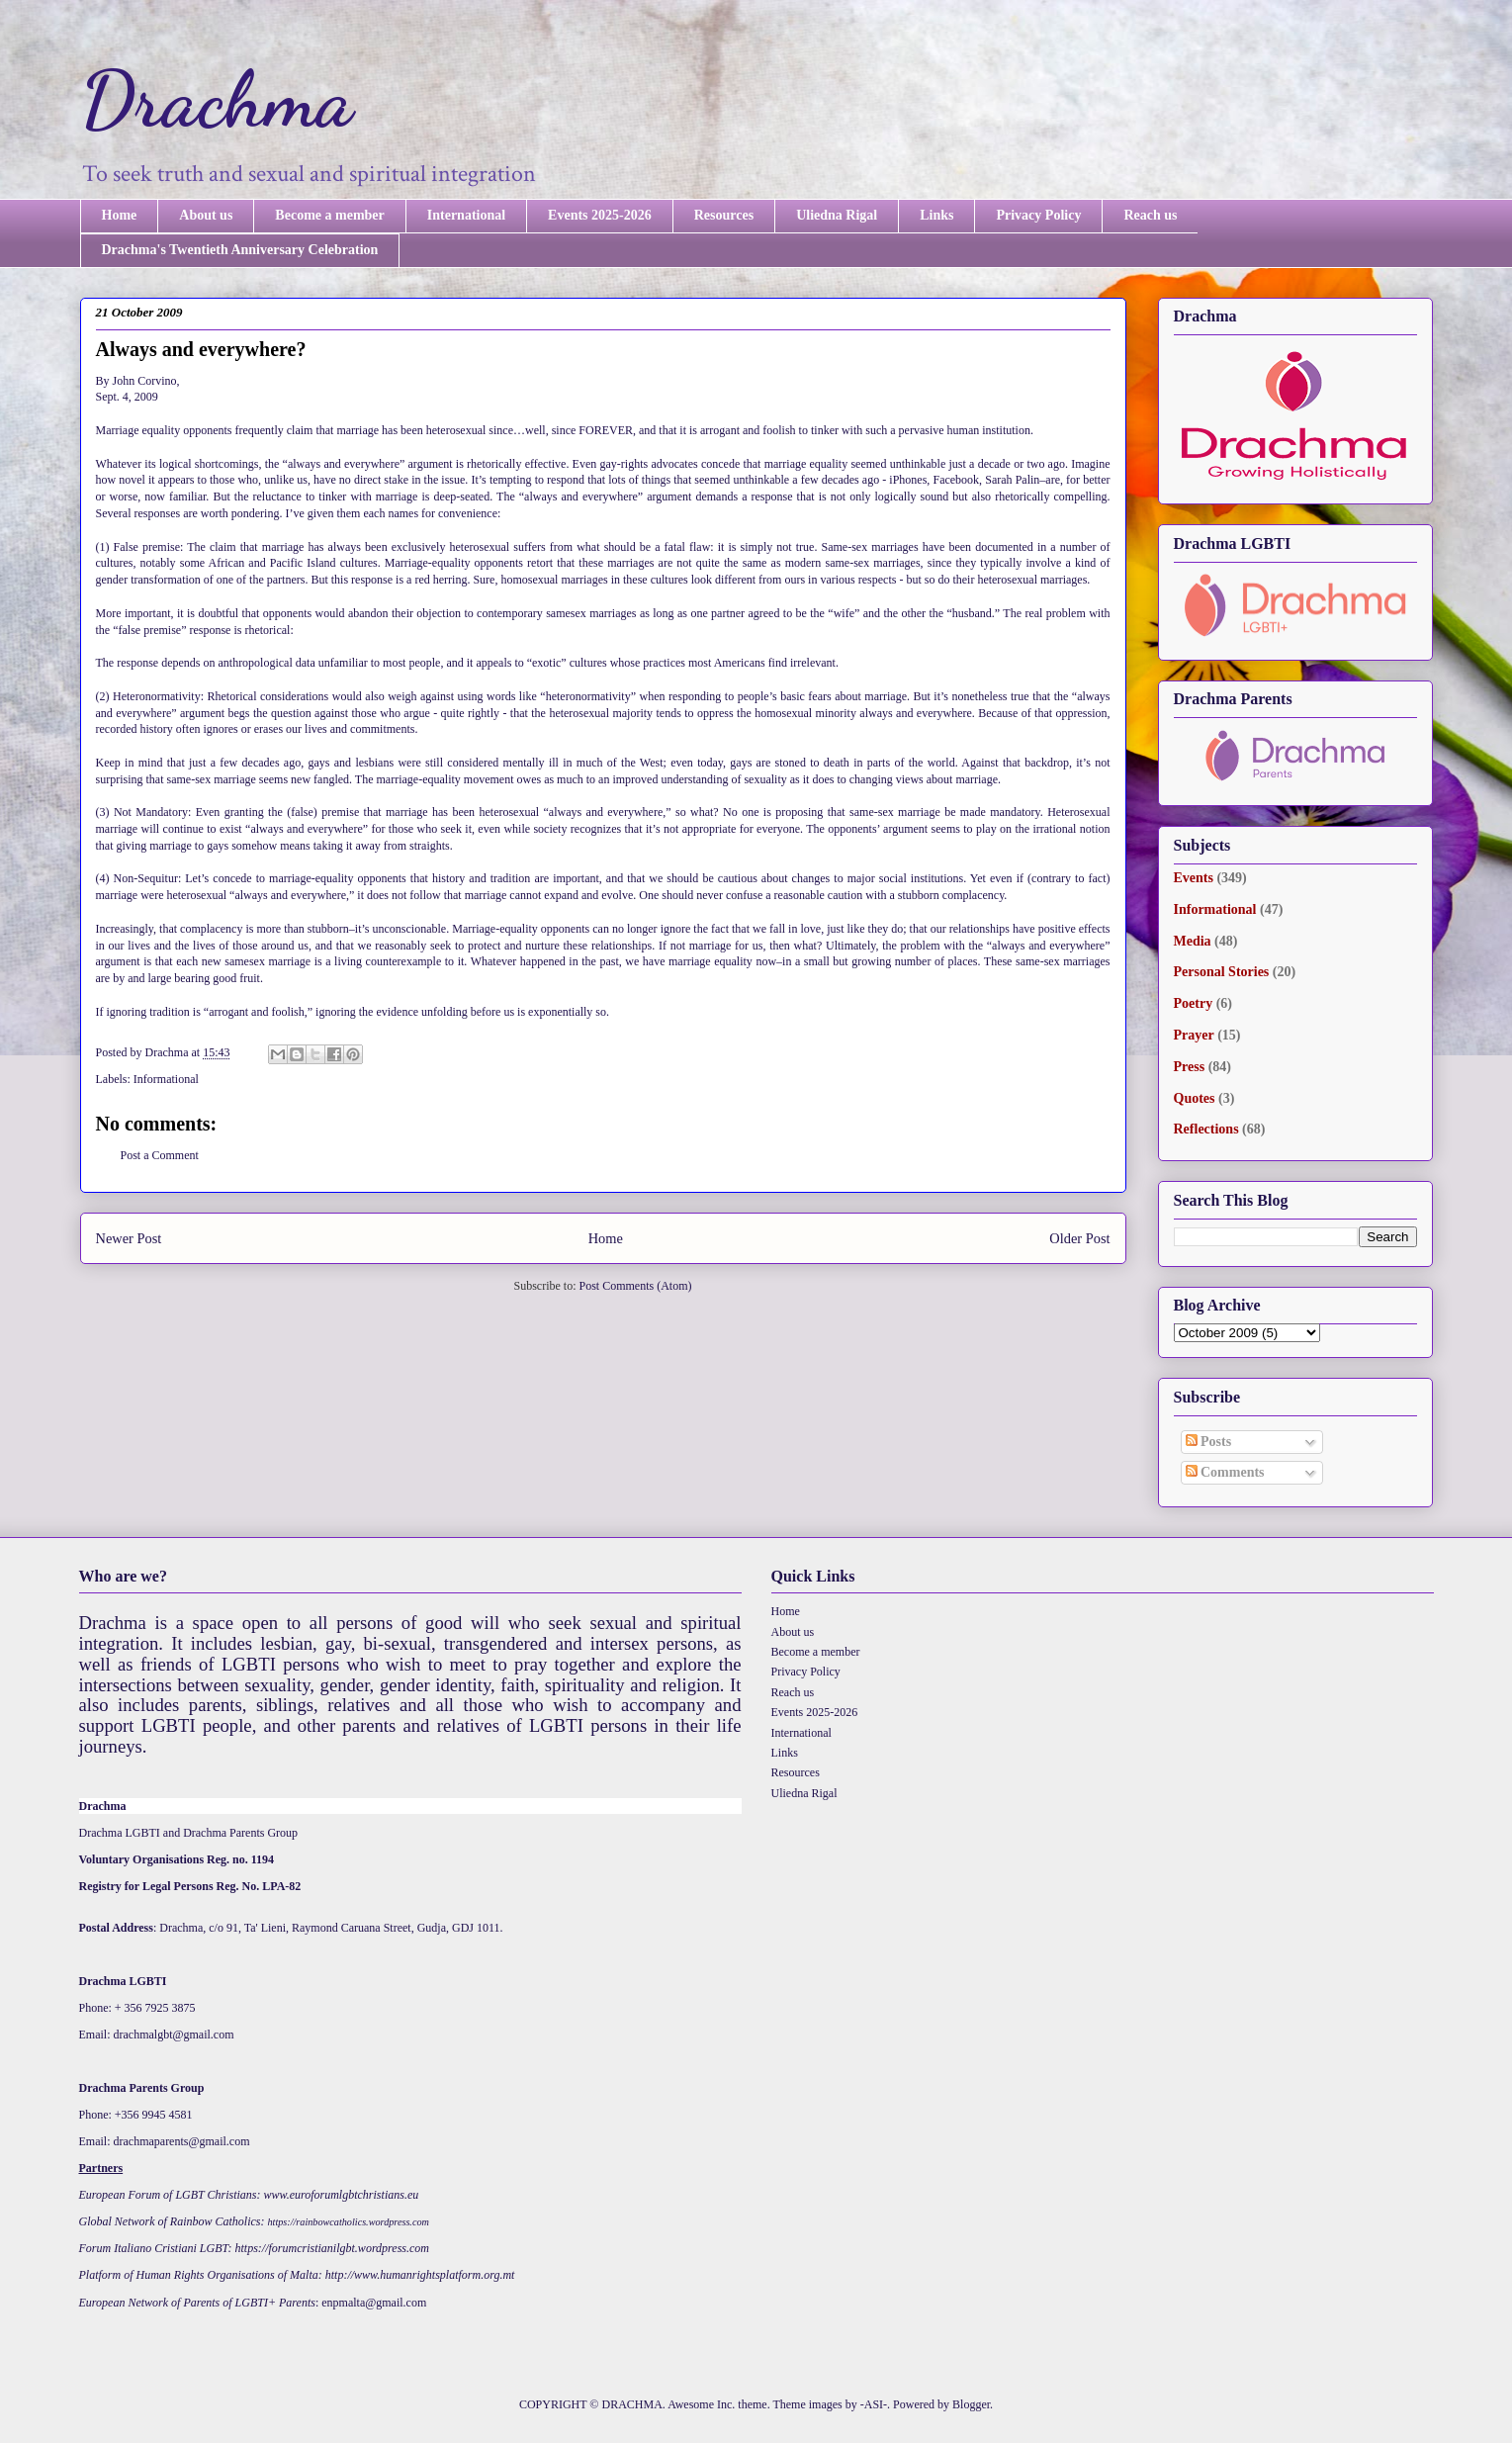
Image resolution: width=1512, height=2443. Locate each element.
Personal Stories (1222, 971)
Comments (1225, 1472)
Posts (1209, 1441)
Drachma (216, 98)
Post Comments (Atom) (634, 1286)
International (466, 215)
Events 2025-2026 (600, 215)
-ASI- (873, 2404)
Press (1189, 1066)
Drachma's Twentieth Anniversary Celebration (240, 249)
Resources (724, 215)
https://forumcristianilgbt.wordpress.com (332, 2248)
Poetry (1193, 1003)
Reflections (1206, 1129)
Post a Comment (160, 1155)
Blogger (971, 2404)
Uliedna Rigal (836, 215)
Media (1192, 941)
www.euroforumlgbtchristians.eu (341, 2195)
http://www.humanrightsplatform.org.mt (420, 2275)
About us (205, 215)
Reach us (1150, 215)
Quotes (1194, 1098)
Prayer (1194, 1035)
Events (1193, 877)
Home (119, 215)
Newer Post (129, 1238)
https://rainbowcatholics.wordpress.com (348, 2222)
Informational (166, 1079)
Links (936, 215)
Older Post (1079, 1238)
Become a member (329, 215)
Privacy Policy (1038, 215)
